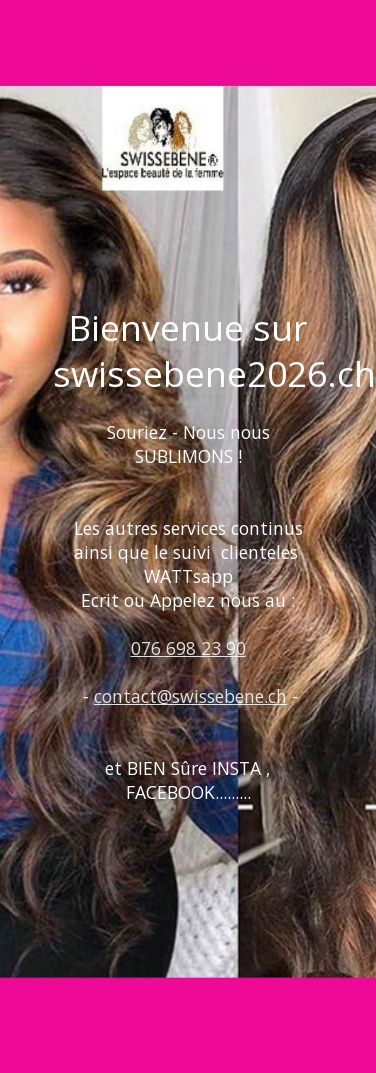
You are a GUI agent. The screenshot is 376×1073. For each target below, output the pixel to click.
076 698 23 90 (188, 648)
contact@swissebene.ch (190, 696)
